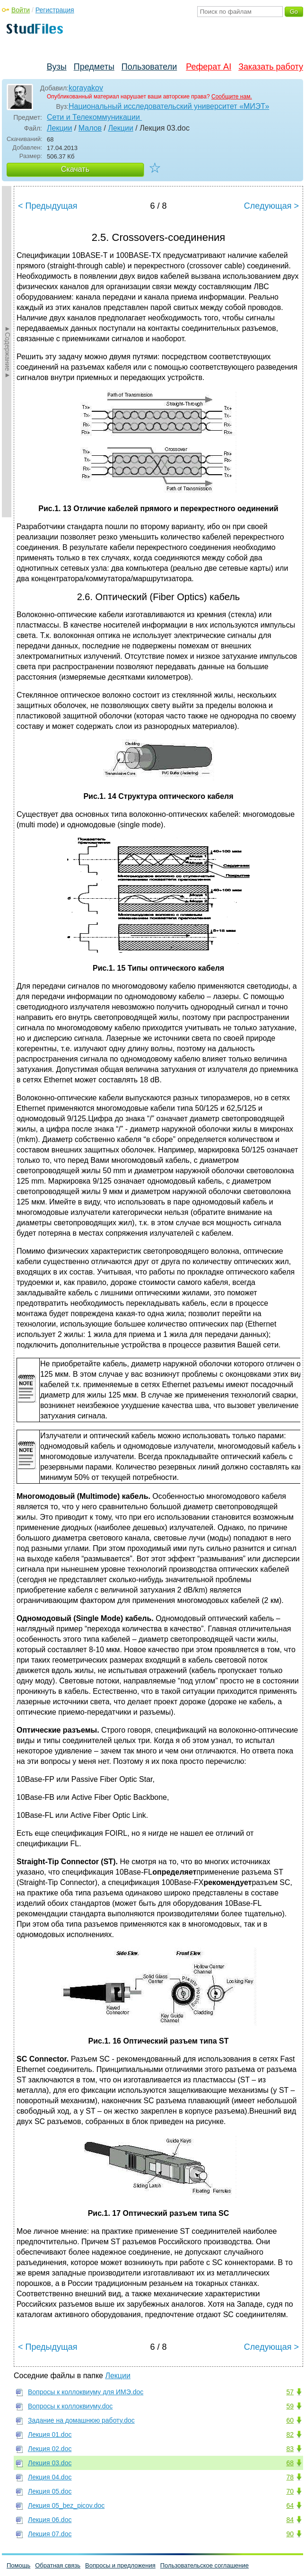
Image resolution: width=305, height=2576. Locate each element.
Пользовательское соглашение (204, 2565)
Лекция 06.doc (49, 2519)
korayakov (86, 88)
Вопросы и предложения (120, 2565)
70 (290, 2491)
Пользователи (149, 66)
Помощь (18, 2565)
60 (290, 2420)
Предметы (94, 66)
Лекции (59, 128)
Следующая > (271, 206)
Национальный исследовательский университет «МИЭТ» (169, 106)
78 (290, 2477)
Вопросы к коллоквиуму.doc (70, 2406)
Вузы (57, 66)
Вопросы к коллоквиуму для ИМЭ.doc (85, 2392)
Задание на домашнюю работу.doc (81, 2420)
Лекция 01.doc (49, 2434)
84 (290, 2519)
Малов (90, 128)
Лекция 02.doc (49, 2448)
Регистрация (54, 10)
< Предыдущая (48, 206)
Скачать (75, 169)
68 (290, 2463)
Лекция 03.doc (49, 2463)
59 (290, 2406)
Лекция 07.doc (49, 2534)
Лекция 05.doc (49, 2491)
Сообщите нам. (231, 96)
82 (290, 2434)
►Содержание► (7, 352)
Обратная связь (57, 2565)
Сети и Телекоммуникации (94, 117)
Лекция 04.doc (49, 2477)
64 (290, 2505)
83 (290, 2448)
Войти (20, 10)
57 (290, 2392)
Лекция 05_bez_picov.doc (66, 2505)
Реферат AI (208, 66)
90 (290, 2534)
